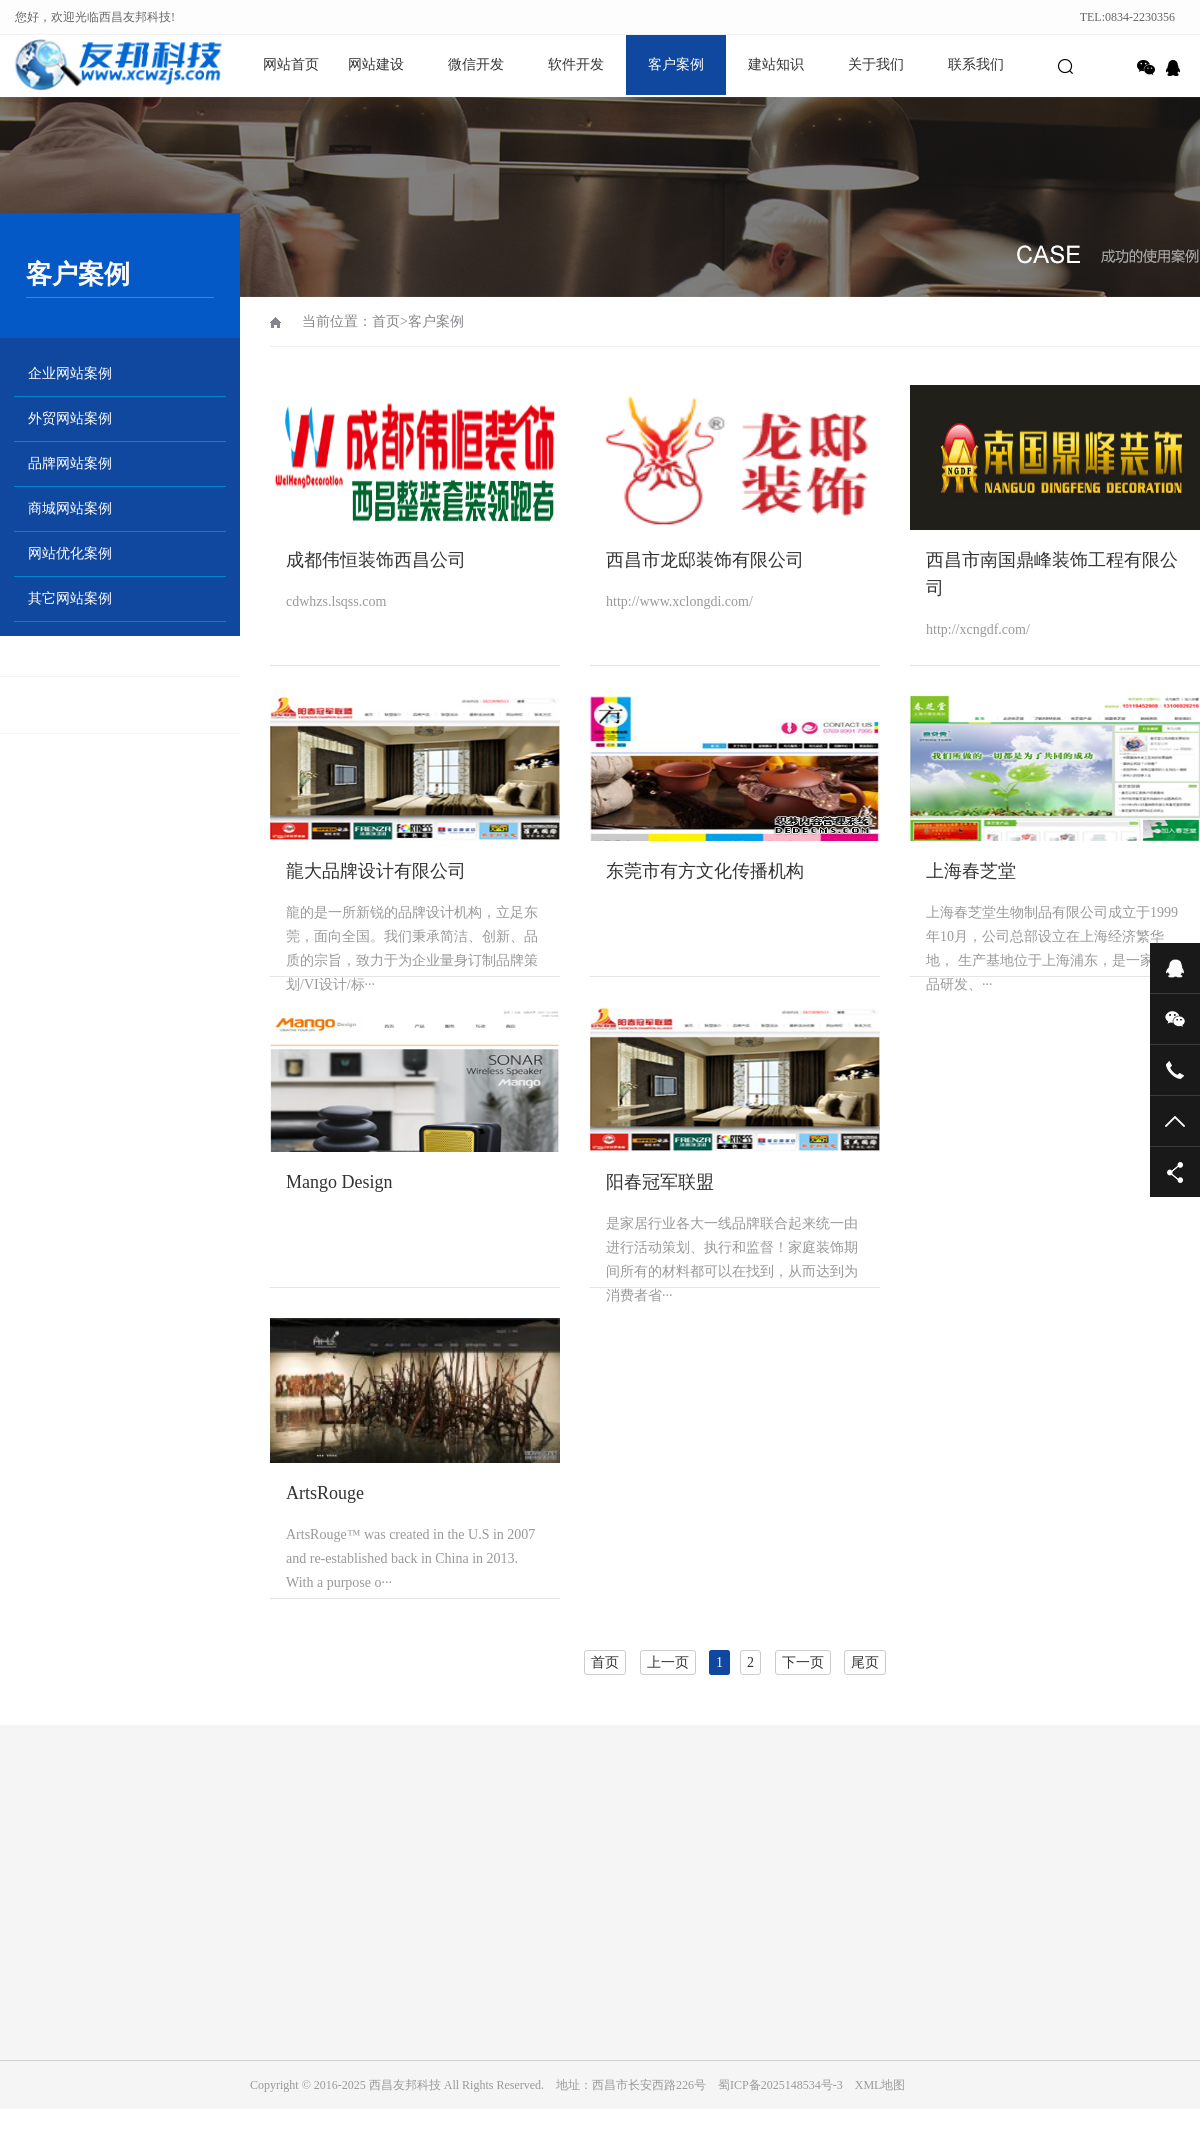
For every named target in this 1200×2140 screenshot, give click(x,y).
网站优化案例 (70, 553)
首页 (386, 321)
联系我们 (976, 64)
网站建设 (376, 64)
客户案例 (676, 64)
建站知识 (776, 64)
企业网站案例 (70, 373)
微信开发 (476, 64)
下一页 (803, 1662)
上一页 (668, 1662)
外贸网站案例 (70, 418)
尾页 (865, 1662)
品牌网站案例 (70, 463)
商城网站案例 (70, 508)
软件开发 (576, 64)
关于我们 (876, 64)
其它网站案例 (70, 598)
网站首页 (291, 64)
